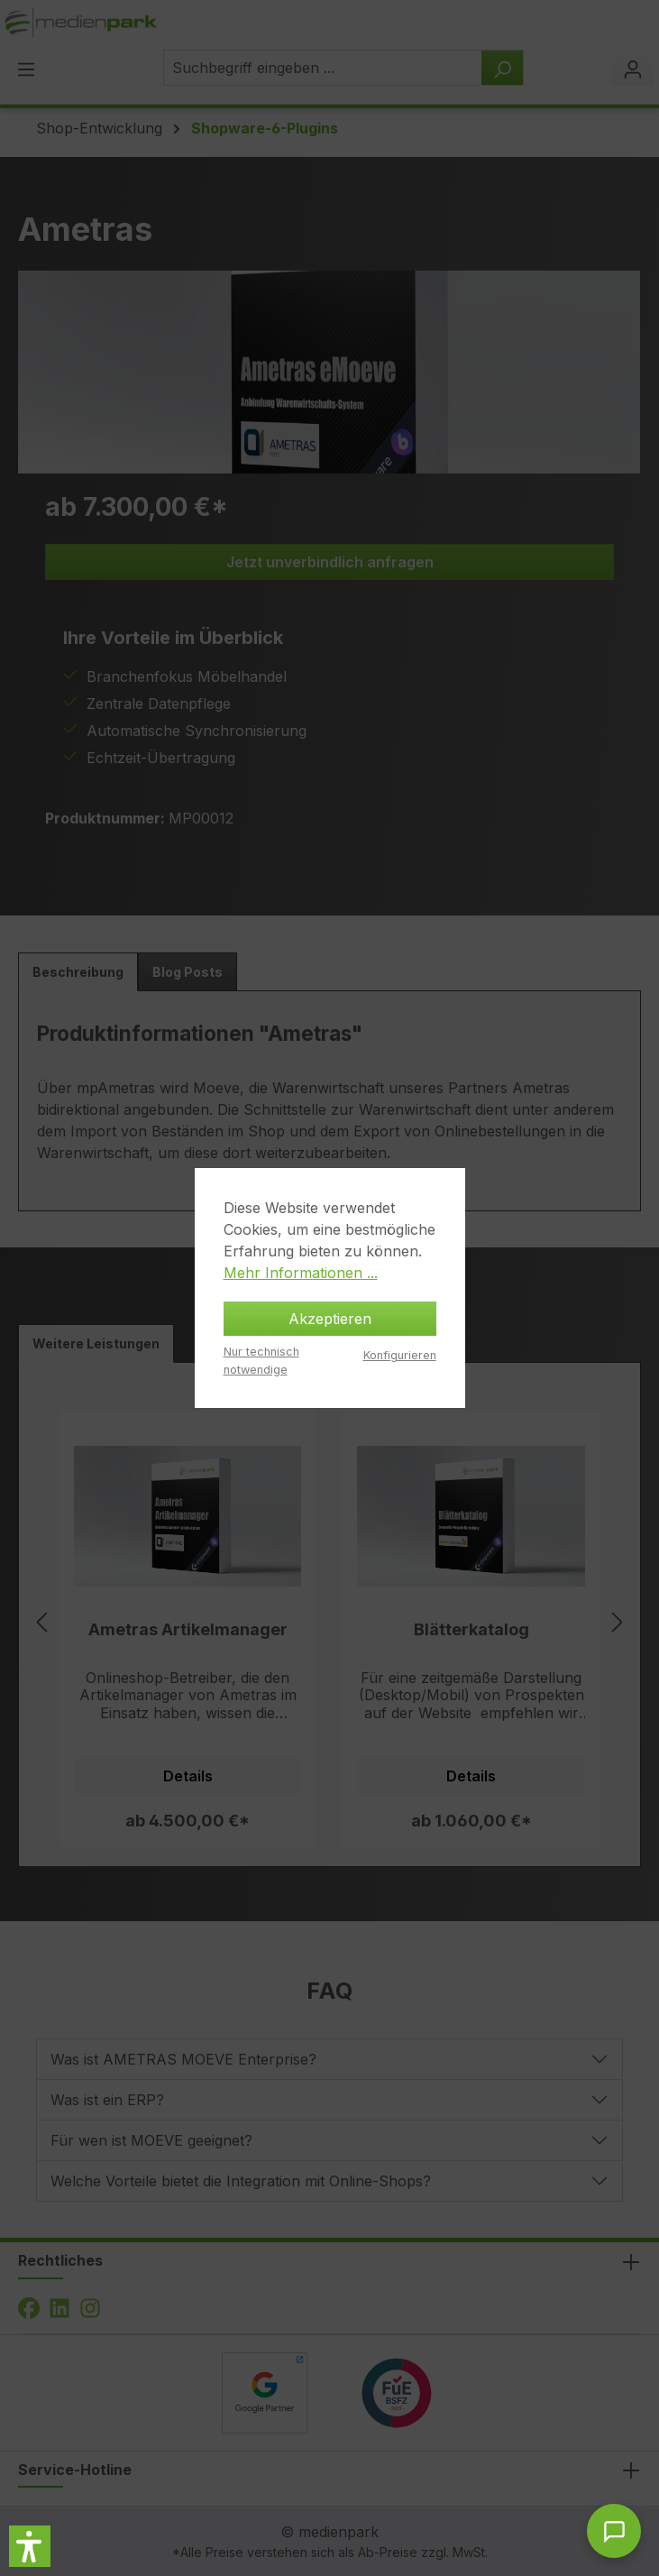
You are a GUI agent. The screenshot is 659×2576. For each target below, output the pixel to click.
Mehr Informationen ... (301, 1273)
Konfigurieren (399, 1355)
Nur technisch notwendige (261, 1360)
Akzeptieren (329, 1319)
